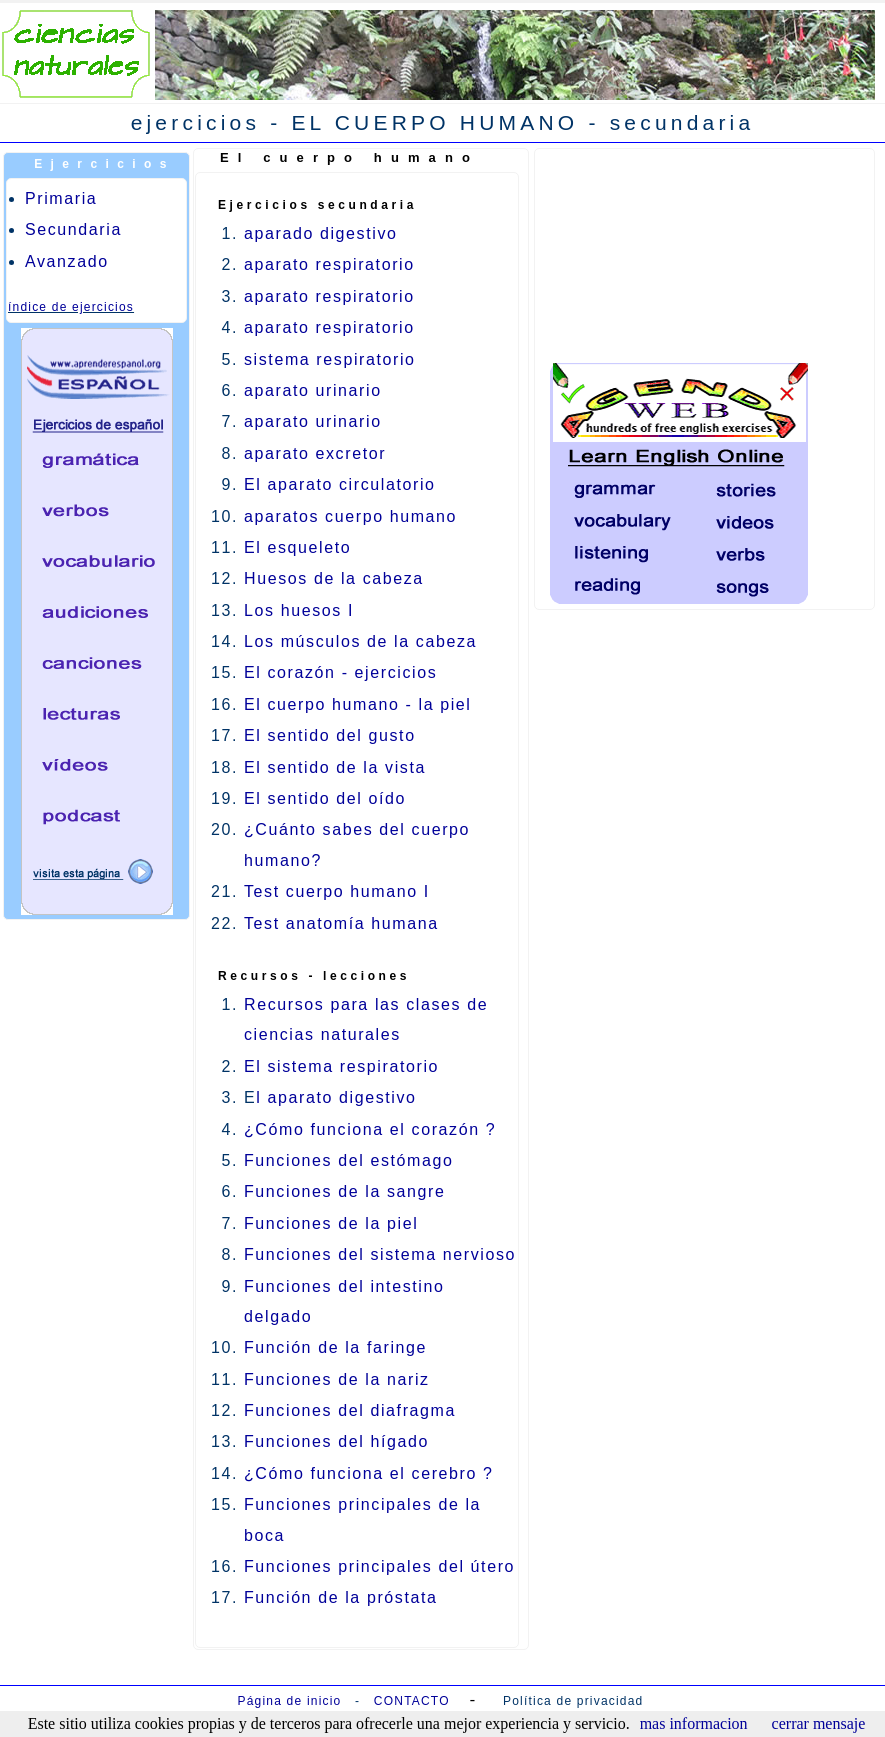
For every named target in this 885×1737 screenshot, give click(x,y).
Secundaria (73, 229)
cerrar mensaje (819, 1723)
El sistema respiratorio (341, 1066)
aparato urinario (313, 390)
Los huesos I (299, 610)
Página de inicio (290, 1701)
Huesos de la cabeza (334, 578)
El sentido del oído (325, 798)
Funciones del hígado (336, 1441)
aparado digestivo (321, 233)
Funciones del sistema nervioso (380, 1254)
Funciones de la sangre (345, 1191)
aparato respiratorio (329, 264)
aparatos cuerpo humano (350, 516)
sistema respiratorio (330, 359)
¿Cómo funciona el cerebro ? (369, 1473)
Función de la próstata (341, 1597)
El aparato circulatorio (340, 484)
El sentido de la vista (335, 767)
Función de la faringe (335, 1347)
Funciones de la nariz (337, 1379)
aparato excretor (315, 453)
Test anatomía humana (341, 923)
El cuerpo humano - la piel (357, 704)
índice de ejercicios (71, 307)
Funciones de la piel (331, 1223)
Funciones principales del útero (379, 1566)
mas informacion (694, 1723)
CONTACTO (412, 1701)
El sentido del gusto (330, 735)
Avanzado (67, 261)
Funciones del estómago (349, 1160)
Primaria (61, 198)
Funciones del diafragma (350, 1410)
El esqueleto (297, 547)
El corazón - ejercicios (340, 672)
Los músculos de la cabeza (360, 641)
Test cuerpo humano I (337, 891)
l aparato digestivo (336, 1097)
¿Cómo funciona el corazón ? (370, 1129)
